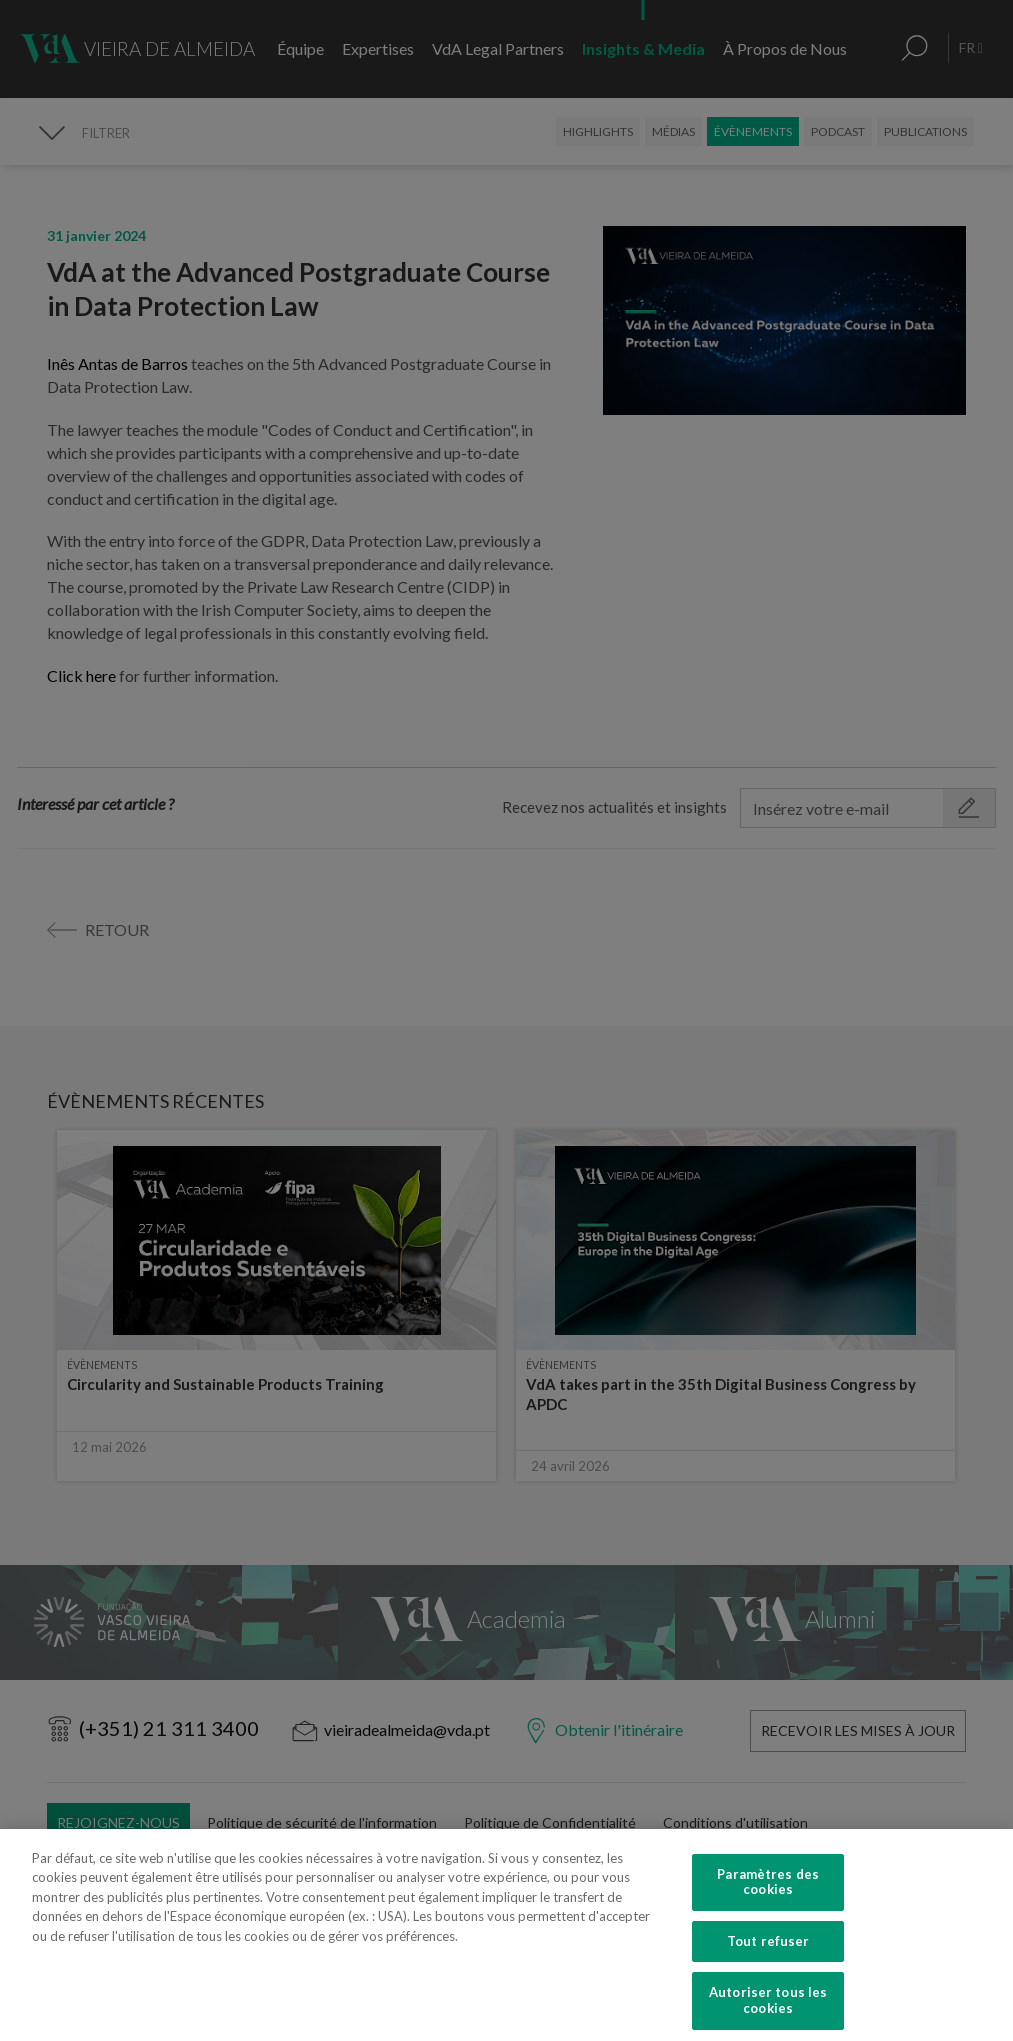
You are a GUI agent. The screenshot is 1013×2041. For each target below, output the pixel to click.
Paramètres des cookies (768, 1899)
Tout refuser (768, 1958)
